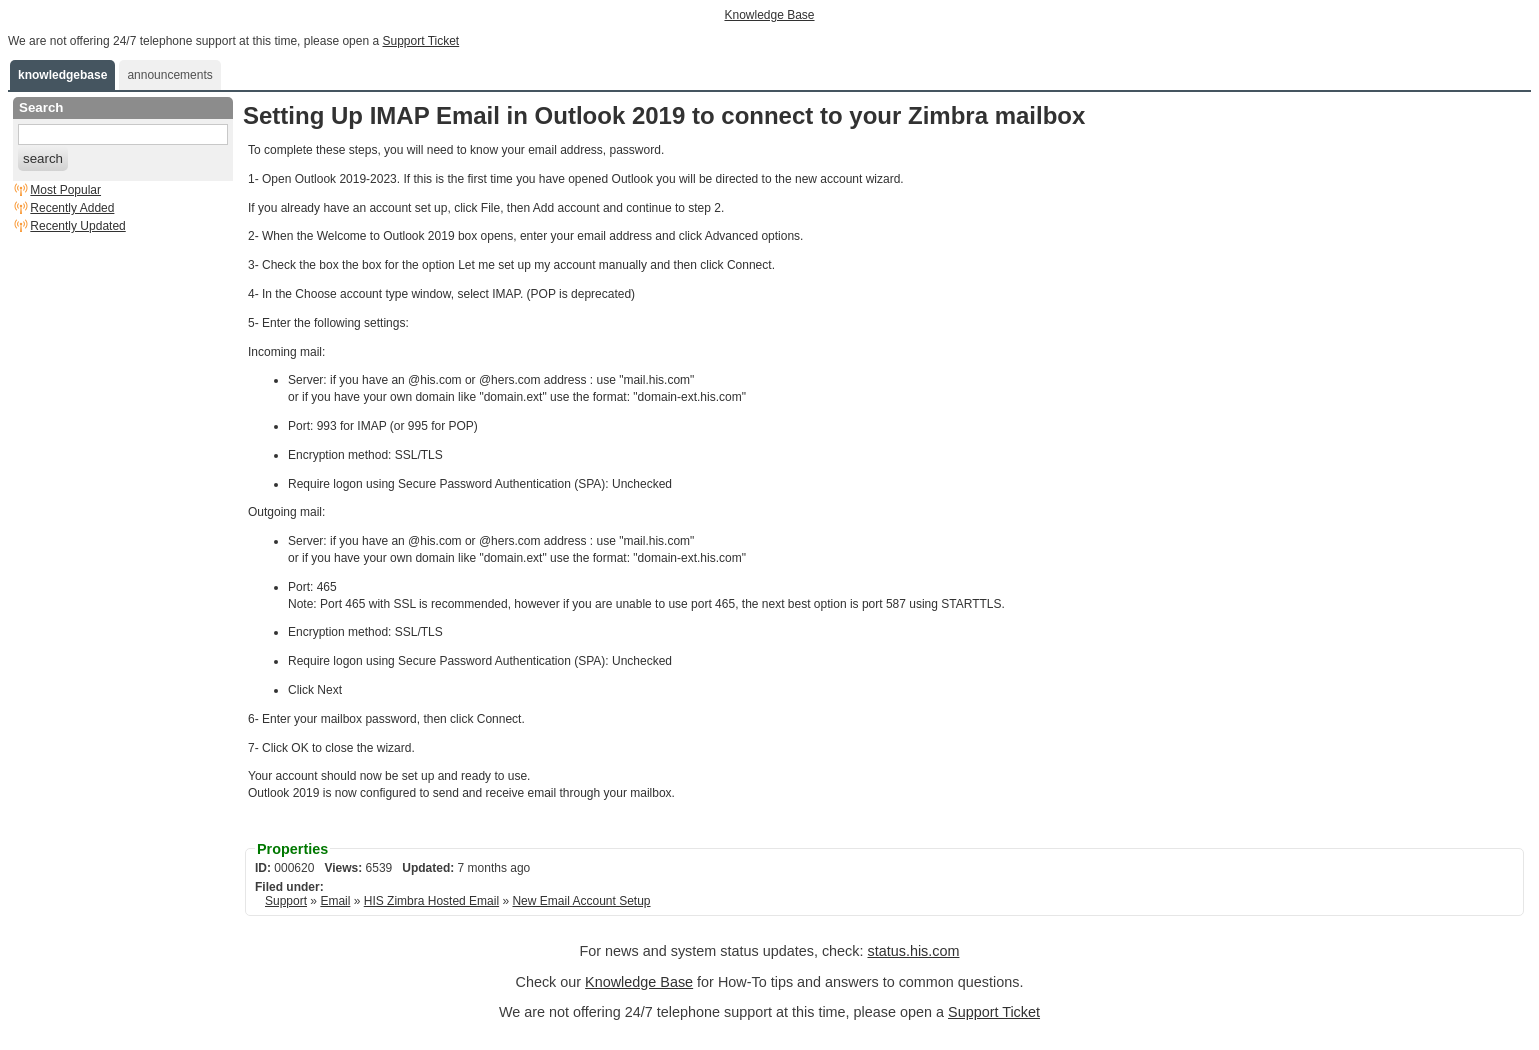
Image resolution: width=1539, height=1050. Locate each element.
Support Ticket (420, 41)
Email (335, 901)
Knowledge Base (769, 15)
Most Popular (65, 190)
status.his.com (913, 951)
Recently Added (72, 208)
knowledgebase (62, 75)
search (43, 158)
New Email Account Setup (581, 901)
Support (286, 901)
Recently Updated (77, 226)
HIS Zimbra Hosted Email (431, 901)
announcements (169, 75)
